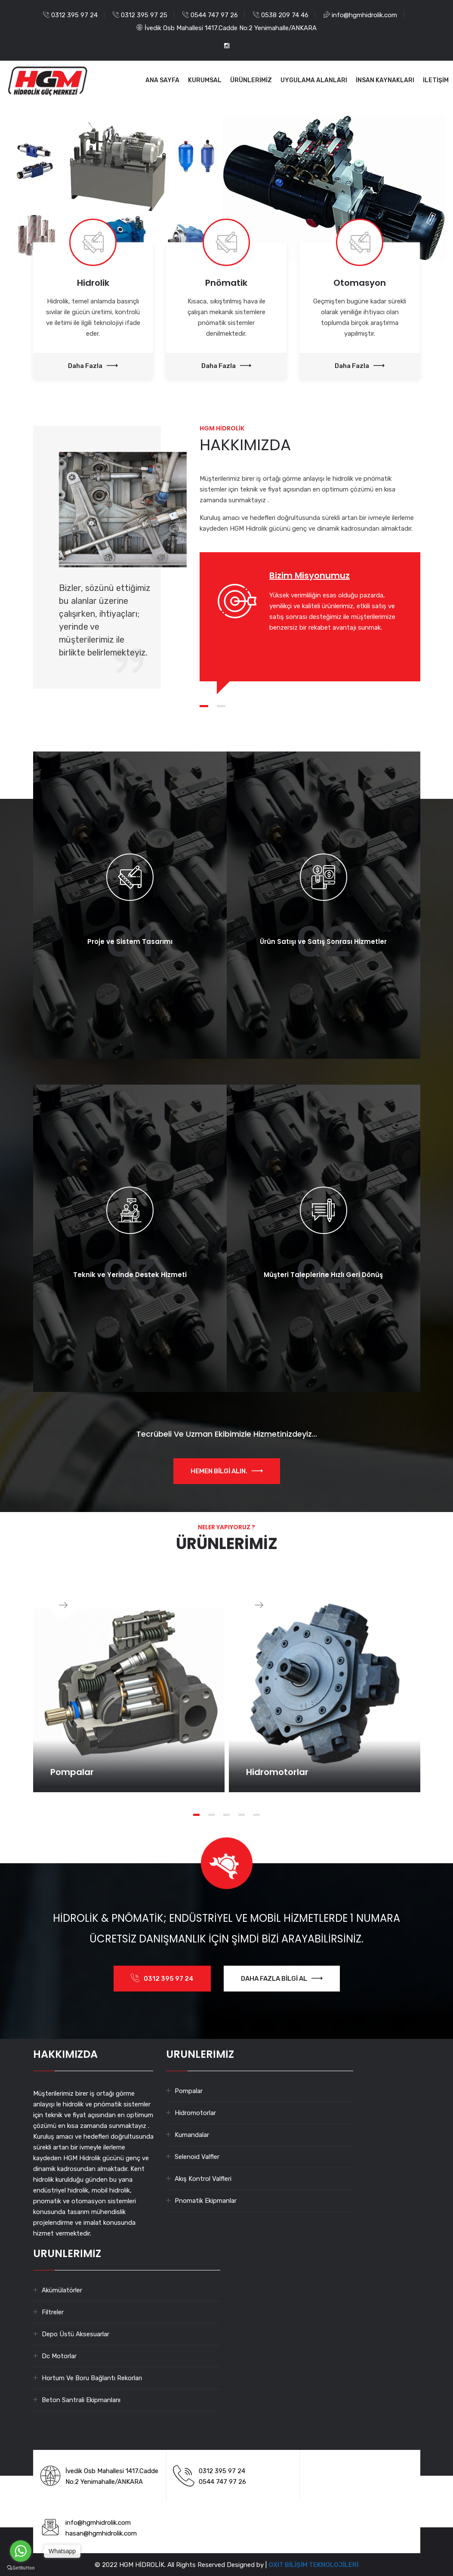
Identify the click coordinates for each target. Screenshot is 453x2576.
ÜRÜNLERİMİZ (251, 80)
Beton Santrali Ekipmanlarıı (81, 2400)
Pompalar (189, 2091)
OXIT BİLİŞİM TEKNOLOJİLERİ (313, 2565)
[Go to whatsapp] (20, 2551)
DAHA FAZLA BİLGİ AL (282, 1978)
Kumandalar (192, 2135)
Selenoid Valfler (197, 2157)
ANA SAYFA (162, 80)
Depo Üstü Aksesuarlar (75, 2334)
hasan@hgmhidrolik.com (101, 2533)
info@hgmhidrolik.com (364, 15)
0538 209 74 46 (284, 15)
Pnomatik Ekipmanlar (206, 2201)
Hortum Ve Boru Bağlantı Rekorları (92, 2378)
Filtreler (53, 2312)
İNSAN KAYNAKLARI (385, 80)
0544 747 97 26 (214, 15)
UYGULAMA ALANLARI (313, 80)
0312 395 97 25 (144, 15)
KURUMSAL (205, 80)
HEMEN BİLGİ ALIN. (227, 1471)
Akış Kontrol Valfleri (203, 2179)
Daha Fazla (93, 366)
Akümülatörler (62, 2290)
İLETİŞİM (436, 80)
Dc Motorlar (59, 2356)
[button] (13, 188)
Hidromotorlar (195, 2113)
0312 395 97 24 (74, 15)
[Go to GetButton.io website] (20, 2567)
